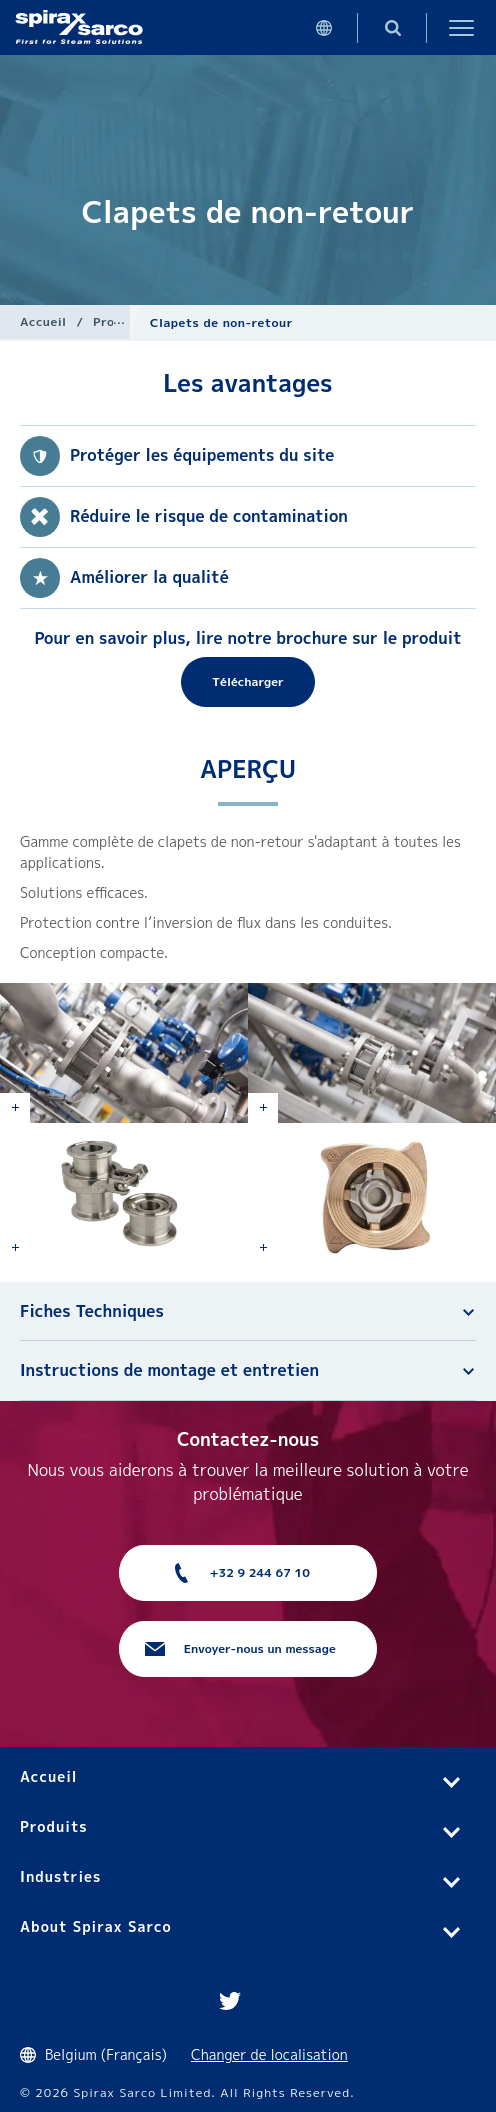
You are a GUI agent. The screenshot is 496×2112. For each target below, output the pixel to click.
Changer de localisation (269, 2054)
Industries (60, 1876)
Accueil (43, 321)
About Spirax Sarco (96, 1926)
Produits (120, 321)
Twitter (230, 2001)
